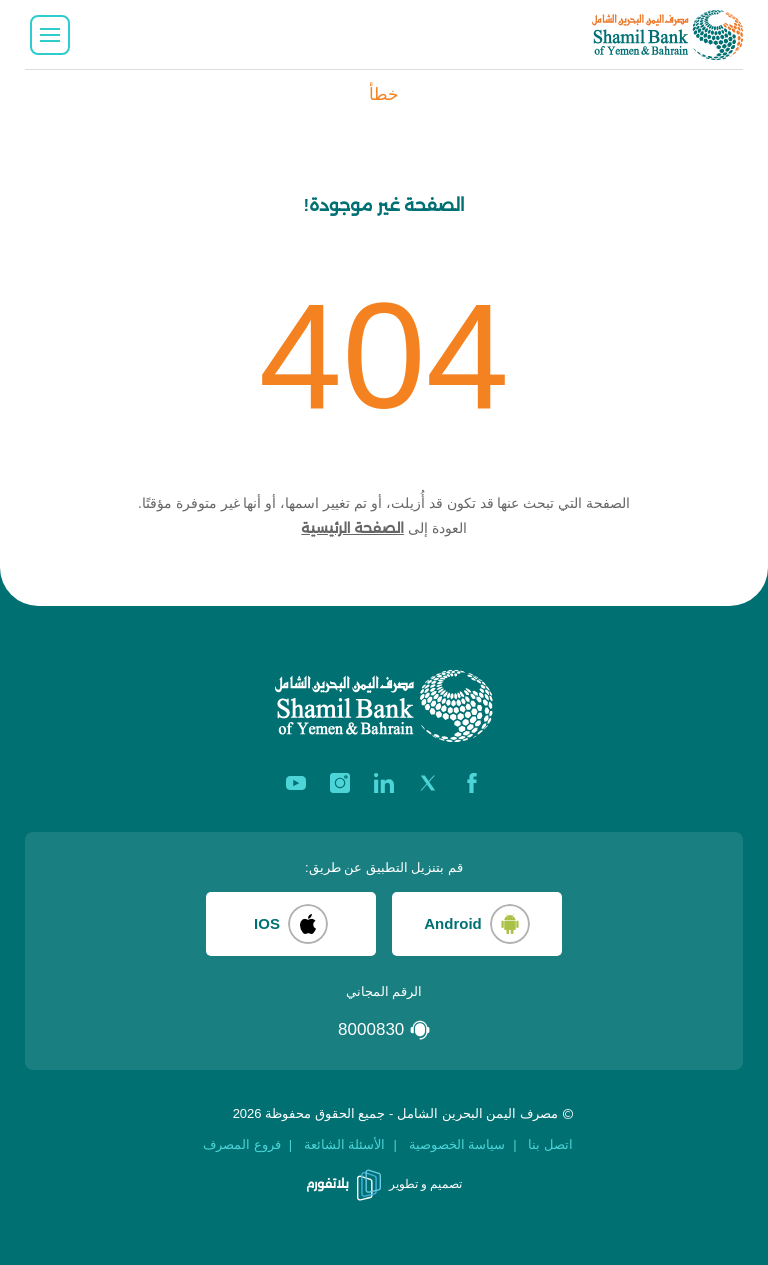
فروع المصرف (242, 1144)
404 (384, 356)
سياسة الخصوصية (457, 1144)
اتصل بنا (550, 1144)
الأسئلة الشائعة (345, 1144)
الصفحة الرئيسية (352, 528)
